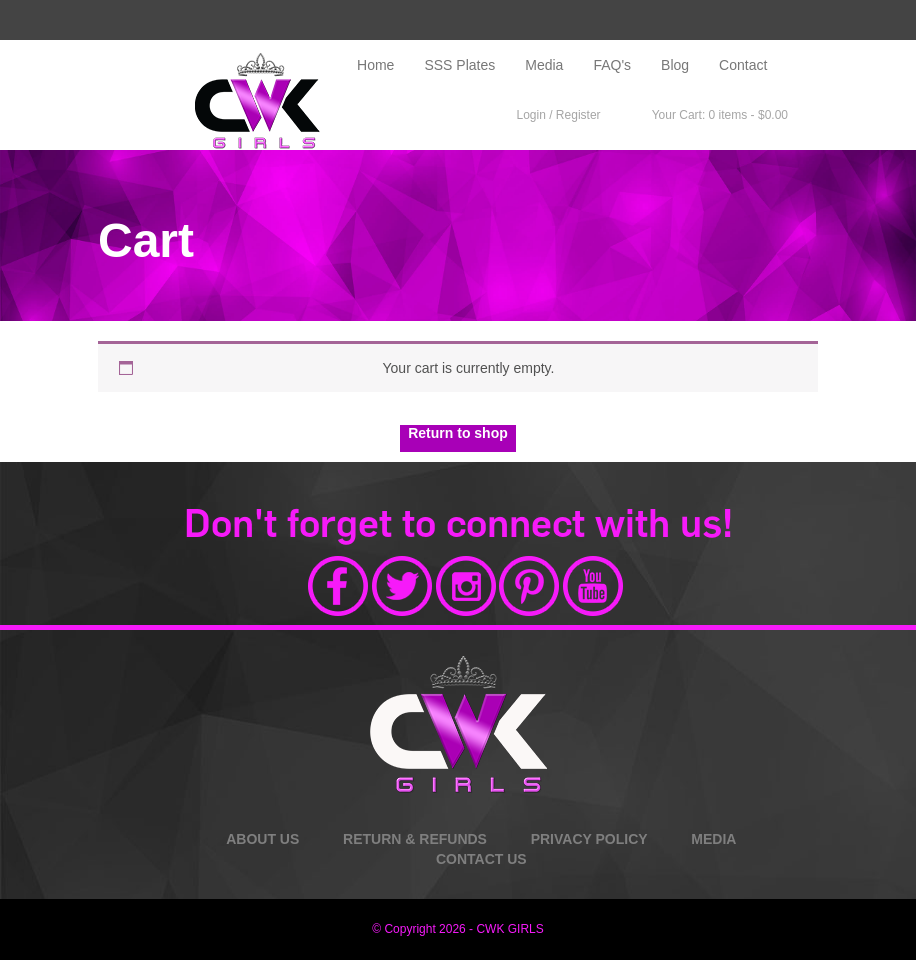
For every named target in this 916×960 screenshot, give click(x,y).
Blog (675, 65)
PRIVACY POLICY (589, 839)
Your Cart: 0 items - (709, 116)
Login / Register (549, 115)
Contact (743, 65)
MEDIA (713, 839)
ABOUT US (262, 839)
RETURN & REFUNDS (415, 839)
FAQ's (612, 65)
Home (375, 65)
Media (544, 65)
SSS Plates (459, 65)
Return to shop (458, 433)
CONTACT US (481, 859)
